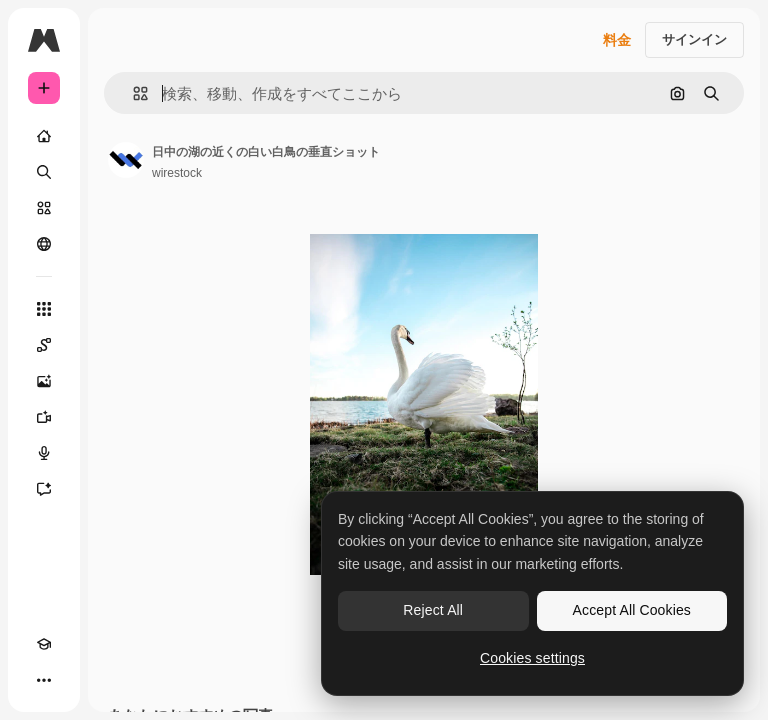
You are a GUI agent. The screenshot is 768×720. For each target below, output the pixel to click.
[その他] (44, 680)
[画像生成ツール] (44, 381)
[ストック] (44, 208)
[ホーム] (44, 136)
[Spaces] (44, 345)
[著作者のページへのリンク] (126, 160)
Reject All (433, 610)
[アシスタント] (44, 489)
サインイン (694, 39)
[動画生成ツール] (44, 417)
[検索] (44, 172)
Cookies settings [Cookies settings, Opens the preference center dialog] (532, 658)
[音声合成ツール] (44, 453)
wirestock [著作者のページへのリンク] (177, 173)
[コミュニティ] (44, 244)
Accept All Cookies (632, 610)
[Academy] (44, 644)
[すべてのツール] (44, 309)
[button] (132, 93)
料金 (617, 40)
